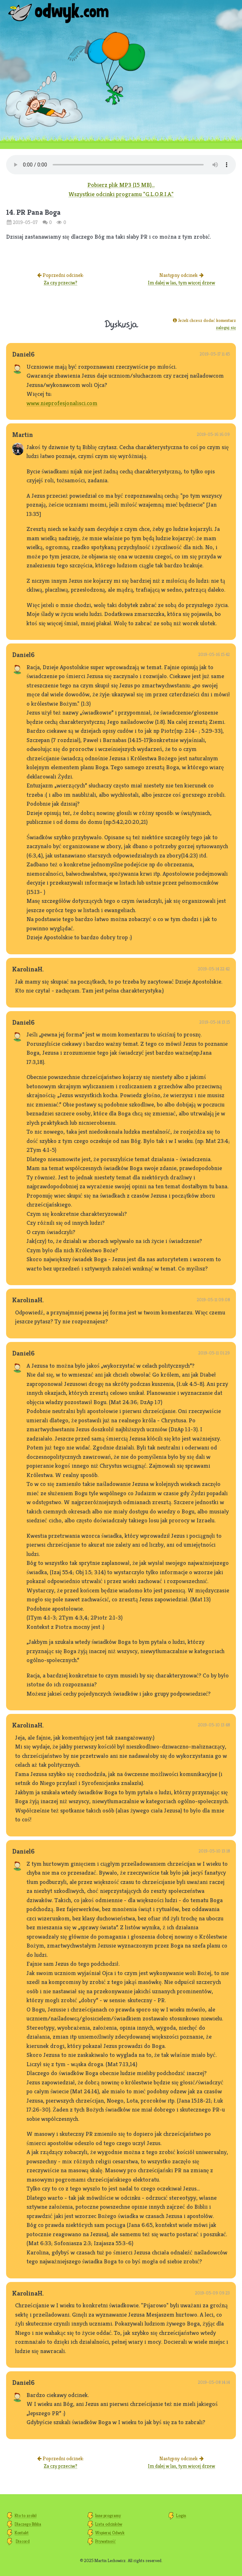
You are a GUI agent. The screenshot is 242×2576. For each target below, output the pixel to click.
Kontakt (22, 2532)
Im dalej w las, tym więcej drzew (181, 282)
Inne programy (108, 2515)
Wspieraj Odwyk (110, 2532)
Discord (23, 2541)
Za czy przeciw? (60, 282)
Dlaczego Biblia (28, 2524)
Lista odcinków (108, 2524)
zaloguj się (226, 327)
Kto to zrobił (26, 2515)
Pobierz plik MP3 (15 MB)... (121, 185)
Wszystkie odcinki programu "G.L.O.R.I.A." (121, 194)
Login (181, 2515)
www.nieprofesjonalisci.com (61, 403)
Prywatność (105, 2541)
